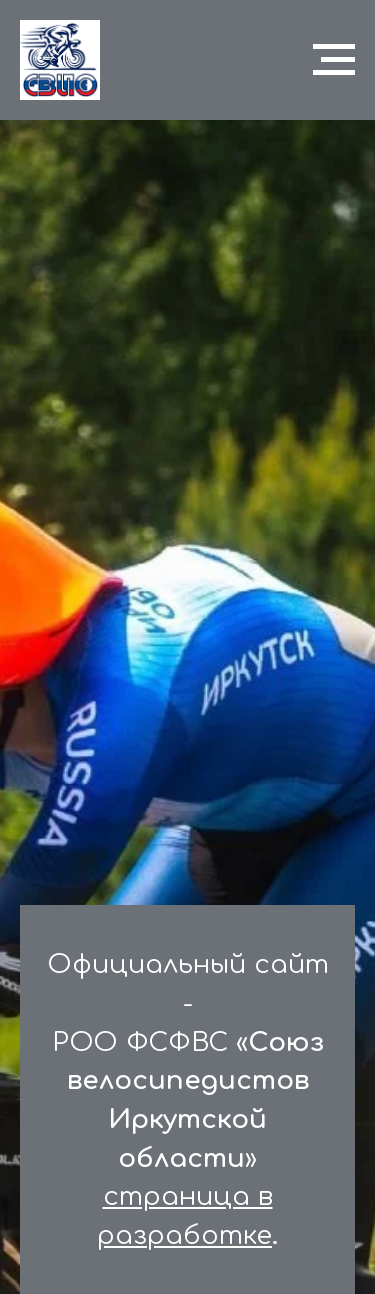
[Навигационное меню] (334, 60)
